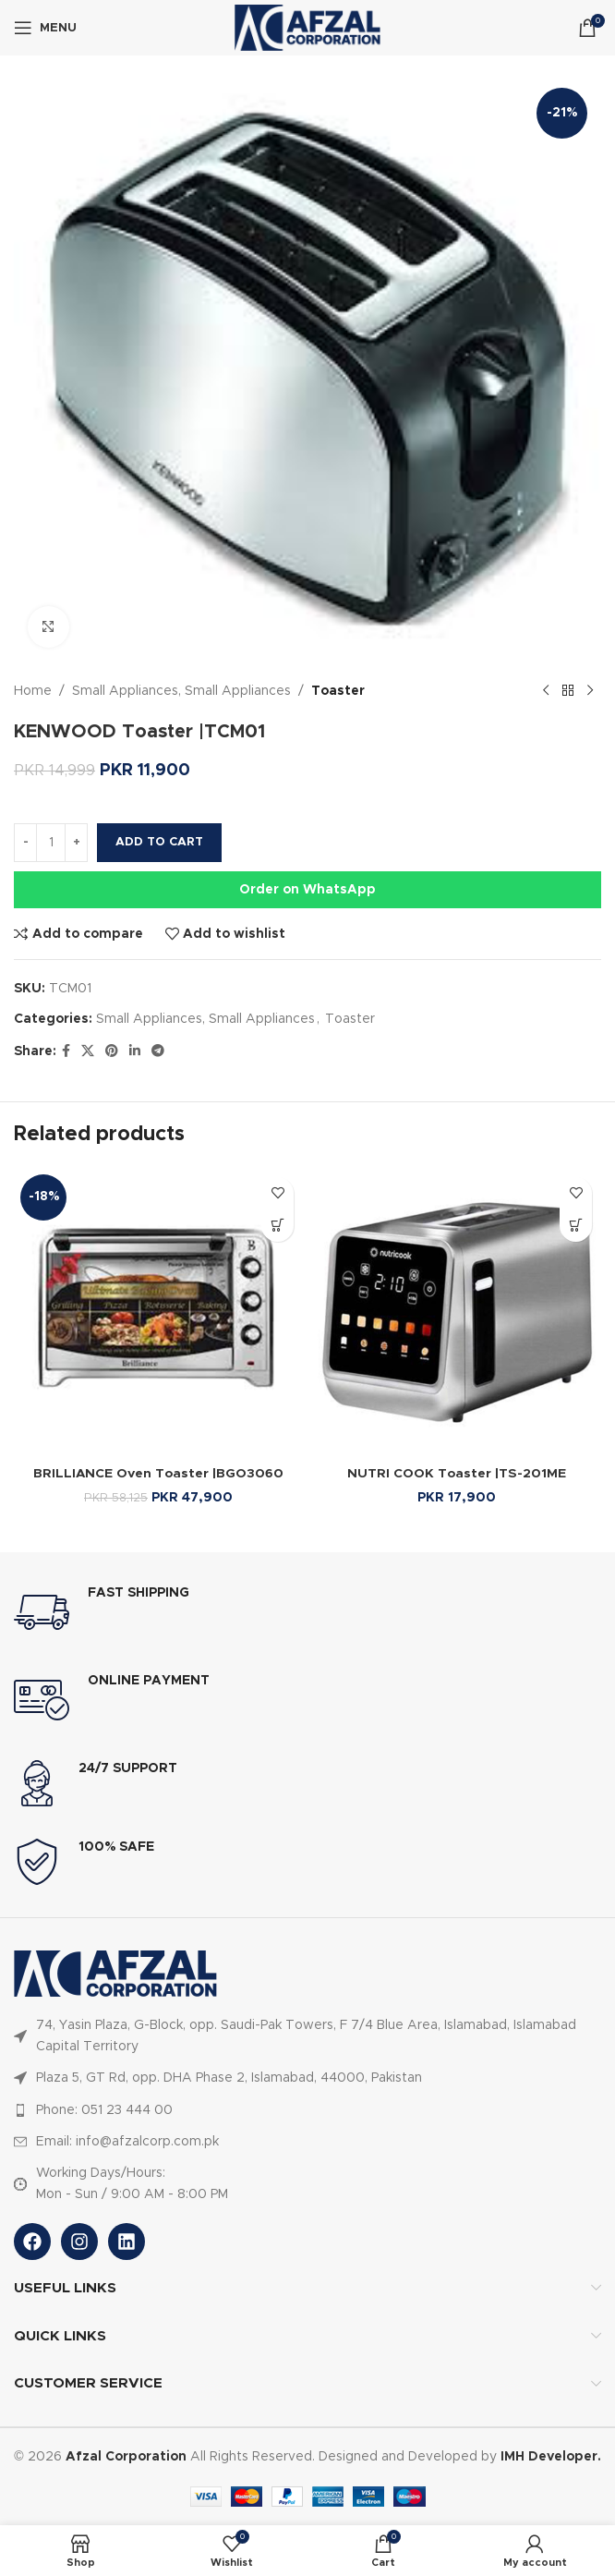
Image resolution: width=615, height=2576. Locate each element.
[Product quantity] (51, 842)
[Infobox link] (307, 1612)
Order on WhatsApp (307, 889)
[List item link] (307, 2036)
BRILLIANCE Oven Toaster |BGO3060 (158, 1473)
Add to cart (159, 842)
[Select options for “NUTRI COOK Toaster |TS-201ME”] (576, 1225)
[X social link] (88, 1051)
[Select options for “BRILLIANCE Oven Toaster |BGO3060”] (277, 1225)
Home (33, 691)
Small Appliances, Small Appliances (181, 691)
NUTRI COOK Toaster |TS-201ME (457, 1473)
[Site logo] (307, 27)
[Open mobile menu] (45, 27)
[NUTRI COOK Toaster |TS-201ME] (456, 1312)
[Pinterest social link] (112, 1051)
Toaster (338, 691)
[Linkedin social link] (135, 1051)
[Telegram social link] (158, 1051)
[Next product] (590, 691)
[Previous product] (546, 691)
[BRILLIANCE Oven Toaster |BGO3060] (158, 1312)
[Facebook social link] (66, 1051)
